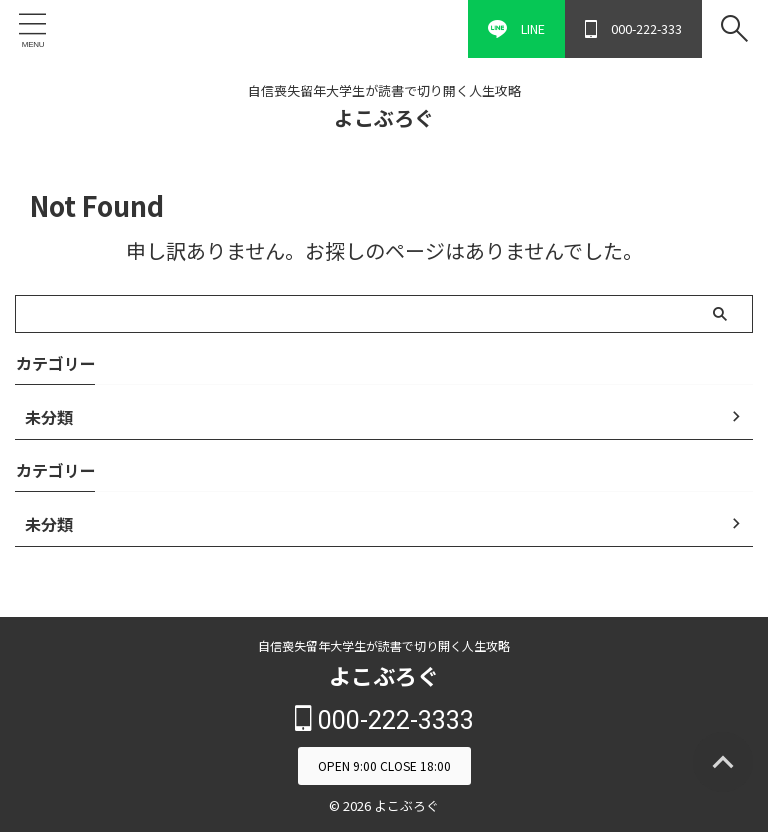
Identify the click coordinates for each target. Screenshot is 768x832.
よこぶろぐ (384, 117)
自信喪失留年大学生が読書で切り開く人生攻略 (384, 645)
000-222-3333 (384, 719)
